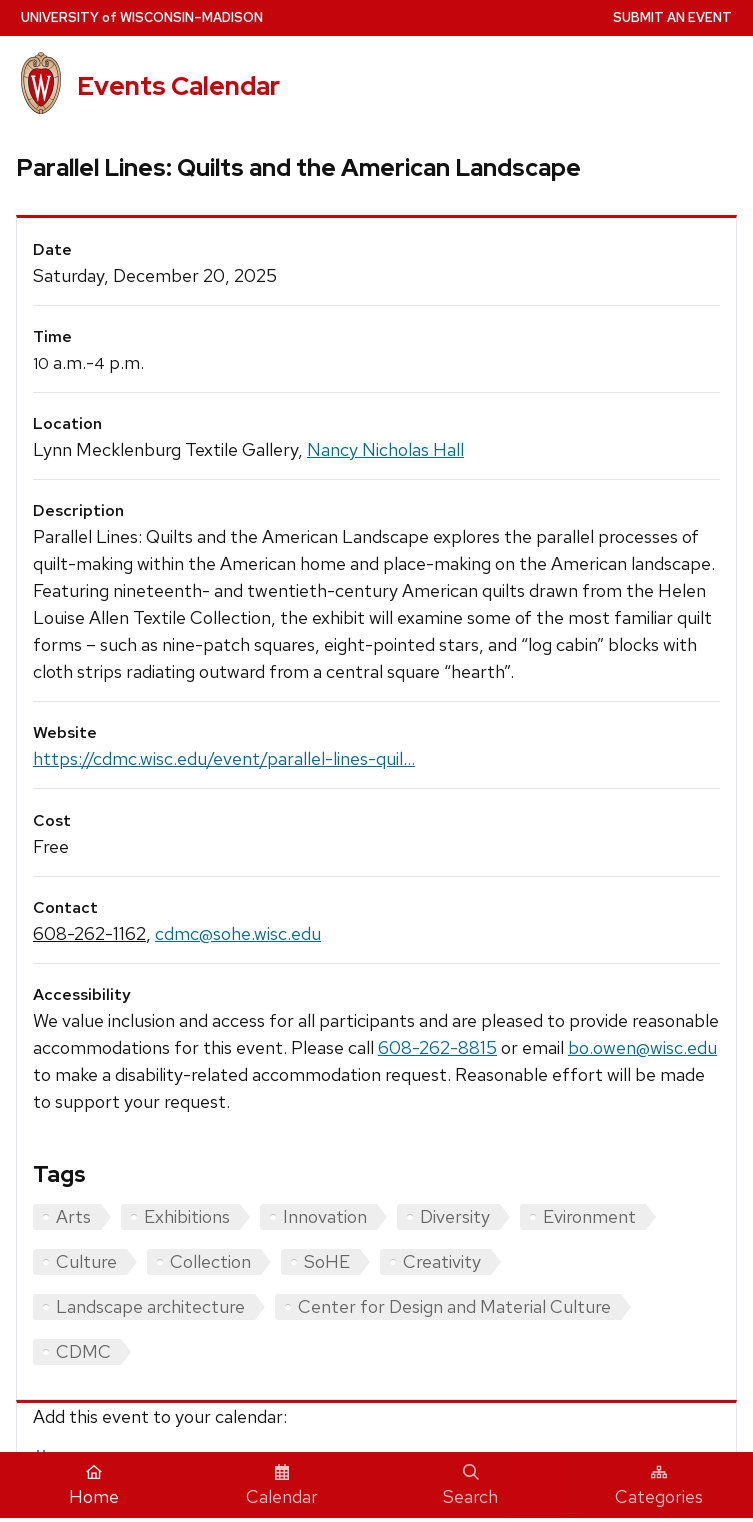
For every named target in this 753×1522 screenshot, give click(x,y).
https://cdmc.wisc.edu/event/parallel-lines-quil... (224, 758)
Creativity (442, 1261)
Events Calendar (178, 86)
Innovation (325, 1216)
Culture (86, 1261)
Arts (73, 1216)
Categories (659, 1486)
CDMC (83, 1351)
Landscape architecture (150, 1306)
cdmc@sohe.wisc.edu (238, 933)
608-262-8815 (437, 1047)
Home (94, 1486)
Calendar (282, 1486)
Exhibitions (187, 1216)
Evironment (589, 1216)
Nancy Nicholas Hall (385, 449)
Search (470, 1486)
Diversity (455, 1216)
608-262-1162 (89, 933)
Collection (210, 1261)
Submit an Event (672, 17)
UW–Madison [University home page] (142, 17)
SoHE (327, 1261)
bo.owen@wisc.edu (642, 1047)
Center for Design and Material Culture (454, 1306)
